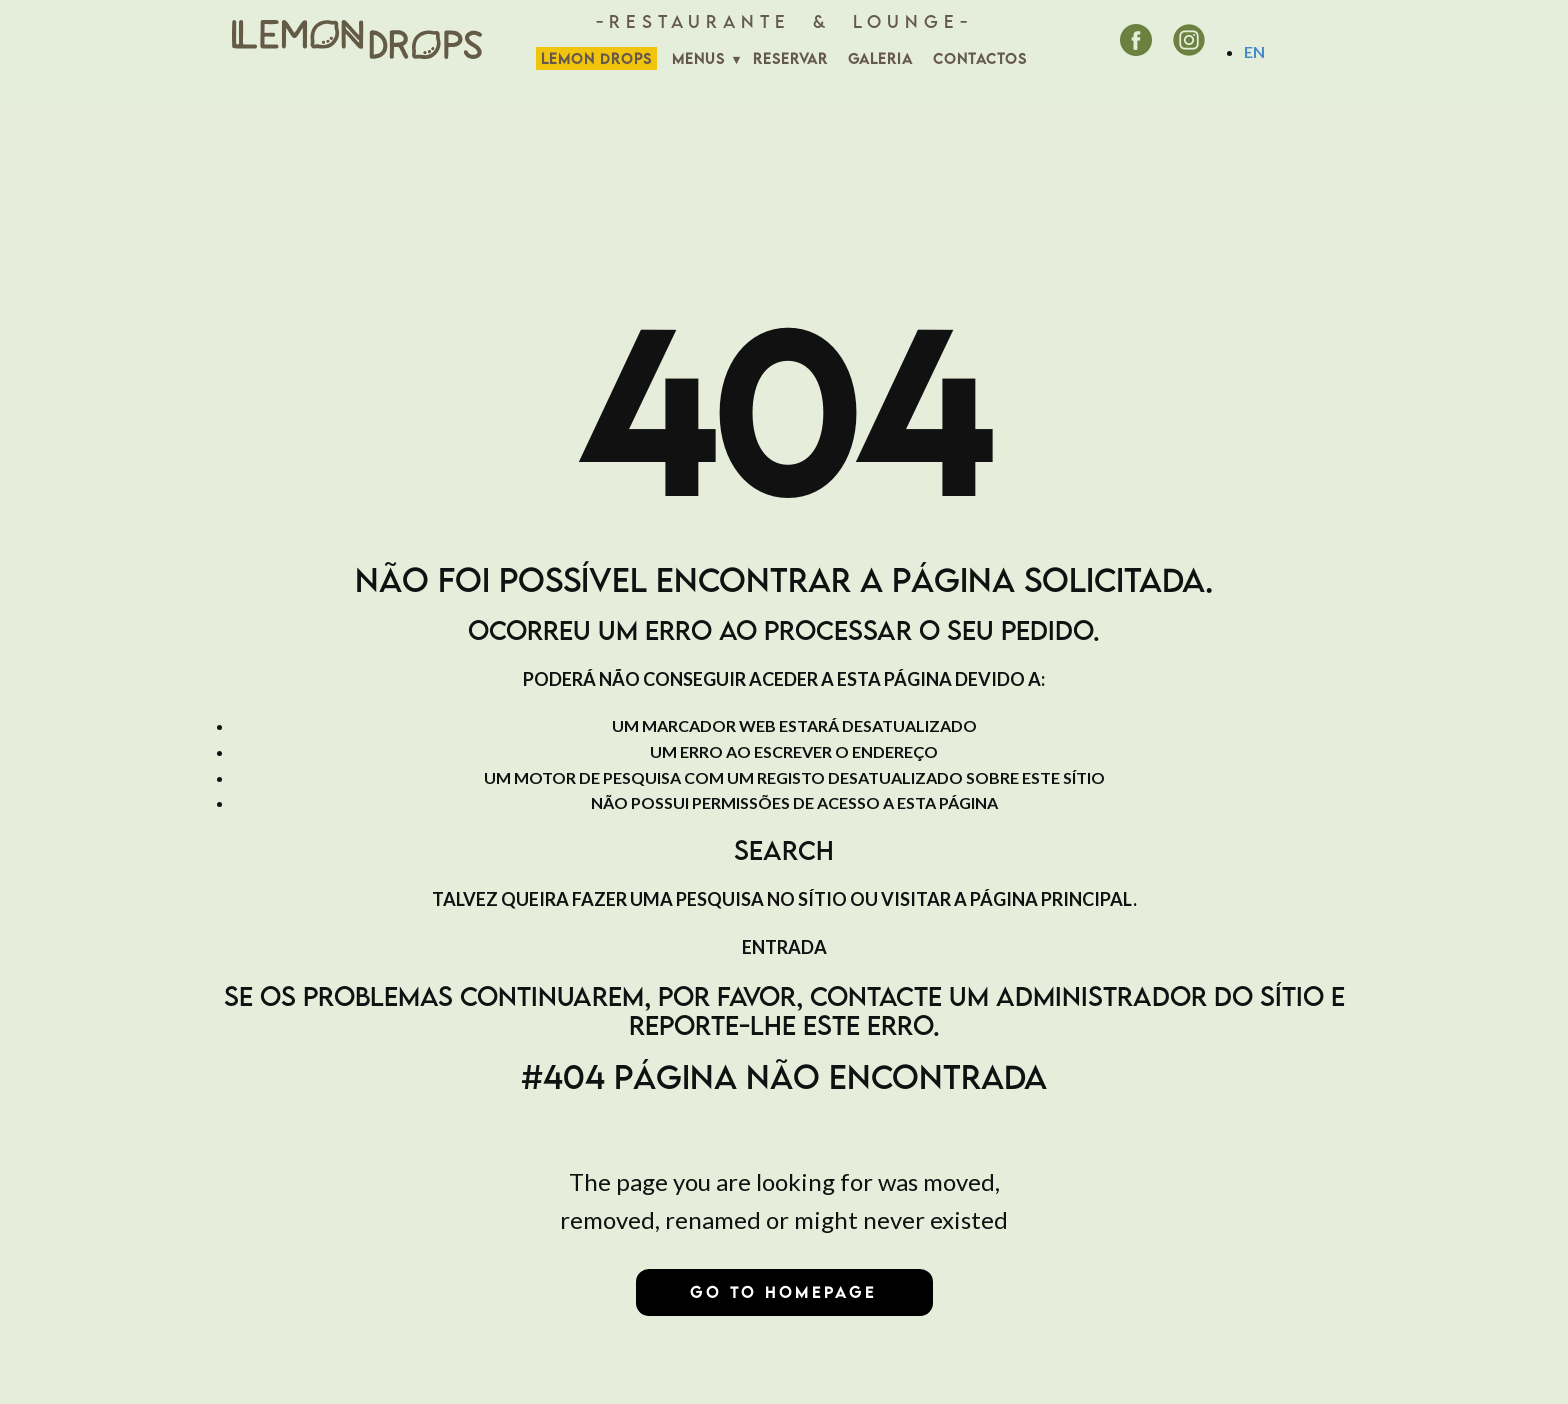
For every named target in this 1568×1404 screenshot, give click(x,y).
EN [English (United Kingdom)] (1254, 51)
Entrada (784, 947)
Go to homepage (783, 1292)
